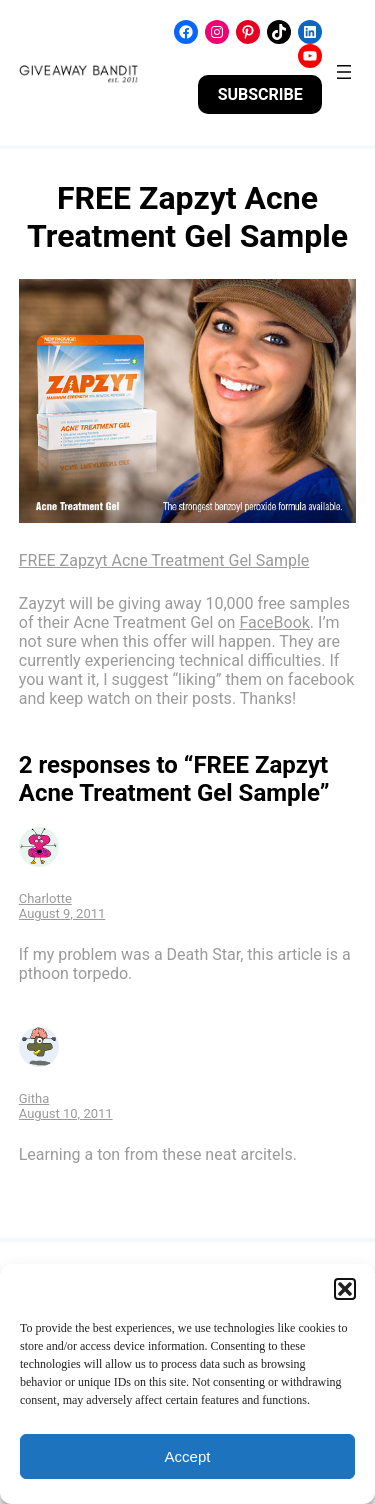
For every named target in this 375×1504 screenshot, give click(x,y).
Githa (34, 1098)
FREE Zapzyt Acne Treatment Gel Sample (164, 560)
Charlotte (45, 898)
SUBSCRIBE (260, 94)
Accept (188, 1456)
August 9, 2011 (62, 913)
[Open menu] (344, 72)
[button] (345, 1289)
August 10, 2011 (66, 1113)
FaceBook (274, 622)
